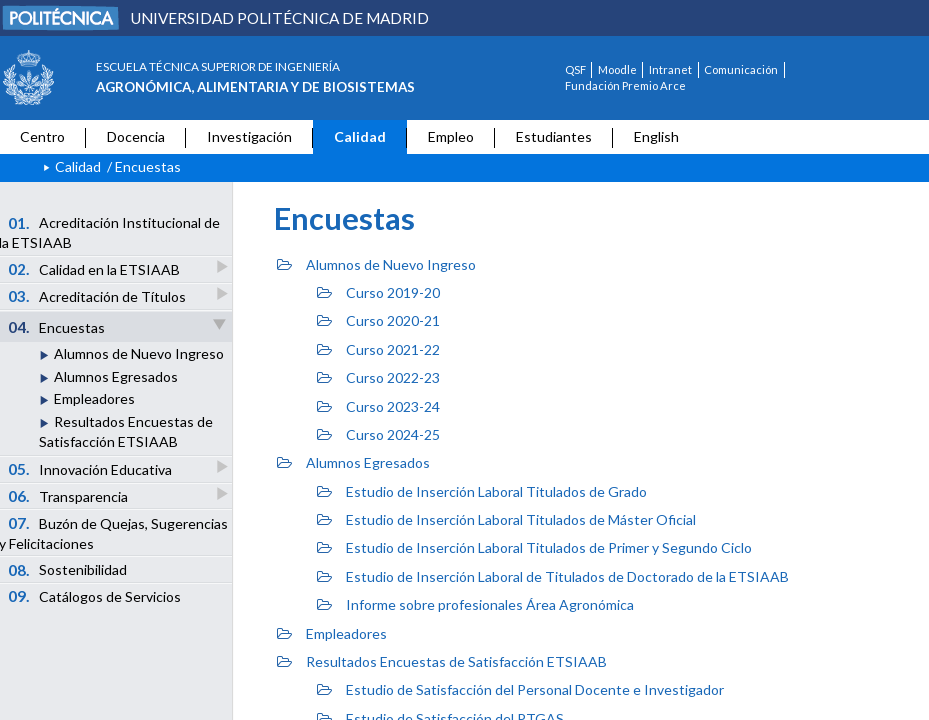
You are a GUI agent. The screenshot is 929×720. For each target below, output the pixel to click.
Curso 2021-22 (378, 349)
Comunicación (741, 69)
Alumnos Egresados (116, 376)
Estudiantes (554, 136)
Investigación (249, 136)
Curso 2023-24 (378, 406)
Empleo (451, 136)
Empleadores (94, 398)
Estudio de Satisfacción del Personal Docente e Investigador (520, 689)
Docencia (136, 136)
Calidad (360, 136)
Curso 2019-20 (378, 292)
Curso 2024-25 (378, 434)
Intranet (670, 69)
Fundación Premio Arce (625, 85)
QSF (575, 69)
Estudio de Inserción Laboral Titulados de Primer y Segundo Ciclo (534, 547)
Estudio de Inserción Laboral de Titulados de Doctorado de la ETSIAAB (553, 576)
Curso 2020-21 (378, 320)
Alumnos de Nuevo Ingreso (139, 353)
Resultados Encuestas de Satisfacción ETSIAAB (442, 661)
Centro (42, 136)
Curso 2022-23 (378, 377)
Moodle (617, 69)
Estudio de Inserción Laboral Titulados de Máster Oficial (506, 519)
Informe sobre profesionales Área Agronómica (475, 604)
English (656, 136)
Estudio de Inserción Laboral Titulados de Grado (482, 491)
